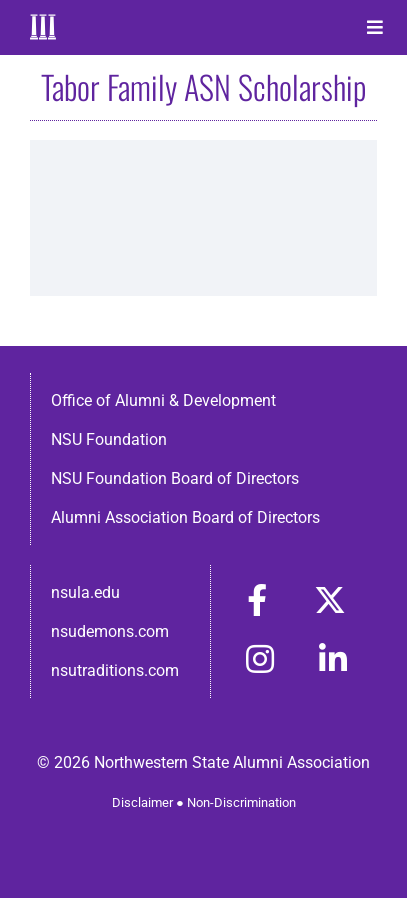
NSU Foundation (109, 439)
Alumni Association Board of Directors (185, 517)
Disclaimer (142, 802)
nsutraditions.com (115, 670)
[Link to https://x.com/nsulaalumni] (330, 600)
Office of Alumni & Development (163, 400)
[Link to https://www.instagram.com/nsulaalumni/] (260, 659)
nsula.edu (85, 592)
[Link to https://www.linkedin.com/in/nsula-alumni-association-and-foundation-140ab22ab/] (333, 659)
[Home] (53, 27)
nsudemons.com (110, 631)
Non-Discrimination (241, 802)
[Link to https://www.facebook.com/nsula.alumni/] (257, 600)
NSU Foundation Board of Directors (175, 478)
